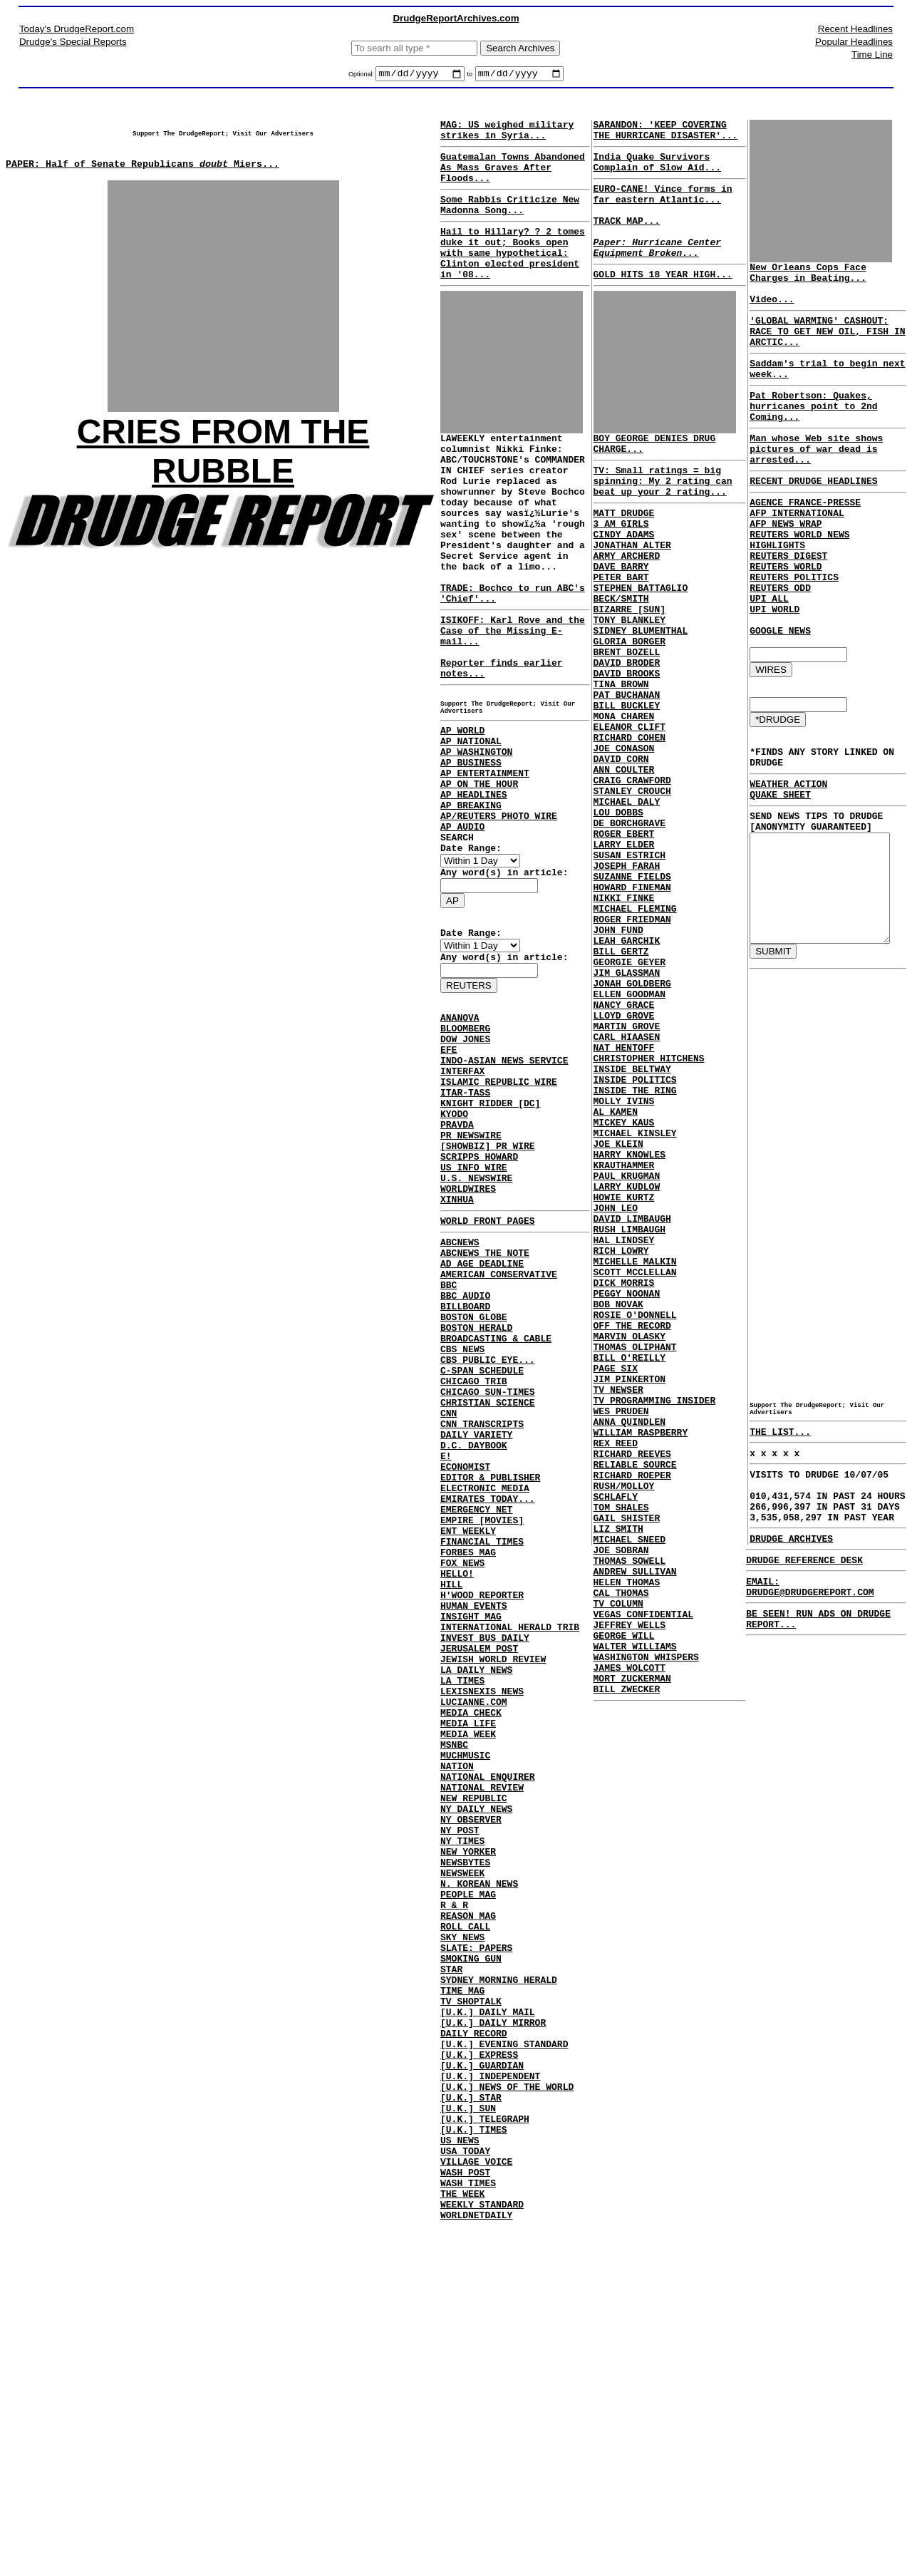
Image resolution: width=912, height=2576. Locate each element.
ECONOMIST (465, 1671)
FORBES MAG (468, 1774)
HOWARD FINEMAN (629, 1002)
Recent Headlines (855, 29)
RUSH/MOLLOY (620, 1720)
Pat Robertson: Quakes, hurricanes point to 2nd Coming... (806, 431)
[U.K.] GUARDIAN (482, 2390)
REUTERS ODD (773, 630)
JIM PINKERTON (626, 1592)
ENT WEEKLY (468, 1748)
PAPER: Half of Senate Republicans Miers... (142, 176)
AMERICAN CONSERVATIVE (498, 1440)
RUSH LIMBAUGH (626, 1412)
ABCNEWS (460, 1402)
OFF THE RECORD (629, 1528)
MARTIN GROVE (623, 1169)
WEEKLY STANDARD (482, 2556)
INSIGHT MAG (471, 1851)
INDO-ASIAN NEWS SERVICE (504, 1188)
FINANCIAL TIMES (482, 1761)
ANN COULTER (620, 861)
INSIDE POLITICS (631, 1233)
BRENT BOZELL (623, 719)
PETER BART (618, 630)
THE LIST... (773, 1529)
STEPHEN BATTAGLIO (637, 643)
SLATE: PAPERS (476, 2248)
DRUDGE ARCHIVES (780, 1651)
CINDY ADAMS (620, 578)
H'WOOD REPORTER (482, 1825)
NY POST (460, 2107)
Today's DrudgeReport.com (76, 29)
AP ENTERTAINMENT (484, 864)
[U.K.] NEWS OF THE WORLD (507, 2415)
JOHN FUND (615, 1053)
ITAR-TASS (465, 1226)
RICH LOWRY (618, 1438)
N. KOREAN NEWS (479, 2171)
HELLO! (457, 1799)
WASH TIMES (468, 2531)
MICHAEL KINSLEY (631, 1297)
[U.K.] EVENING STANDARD (504, 2364)
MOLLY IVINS (620, 1258)
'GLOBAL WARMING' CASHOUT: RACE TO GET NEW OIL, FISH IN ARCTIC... (820, 345)
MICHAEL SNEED (626, 1784)
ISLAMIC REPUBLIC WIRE (498, 1213)
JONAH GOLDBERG (629, 1117)
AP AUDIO (462, 928)
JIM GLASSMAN (623, 1104)
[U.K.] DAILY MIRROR (493, 2338)
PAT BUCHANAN (623, 771)
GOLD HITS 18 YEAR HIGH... (659, 301)
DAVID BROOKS (623, 745)
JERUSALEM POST (479, 1889)
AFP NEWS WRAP (778, 566)
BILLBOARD (465, 1479)
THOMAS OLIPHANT (631, 1553)
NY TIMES (462, 2120)
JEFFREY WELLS (626, 1887)
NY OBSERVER (471, 2094)
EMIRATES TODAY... (487, 1710)
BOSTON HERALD (476, 1504)
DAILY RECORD (473, 2351)
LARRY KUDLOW (623, 1361)
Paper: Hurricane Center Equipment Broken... (653, 271)
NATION (457, 2030)
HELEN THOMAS (623, 1836)
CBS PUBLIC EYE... (487, 1543)
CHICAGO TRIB (473, 1568)
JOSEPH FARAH (623, 976)
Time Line (872, 54)
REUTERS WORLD (778, 604)
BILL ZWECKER (623, 1964)
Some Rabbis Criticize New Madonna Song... (509, 220)
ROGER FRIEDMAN (629, 1040)
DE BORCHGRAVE (626, 925)
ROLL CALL (465, 2223)
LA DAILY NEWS (476, 1915)
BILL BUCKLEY (623, 784)
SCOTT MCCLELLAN (631, 1464)
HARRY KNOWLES (626, 1323)
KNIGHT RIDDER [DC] (490, 1239)
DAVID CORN (618, 848)
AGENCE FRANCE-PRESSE (798, 540)
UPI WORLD (767, 655)
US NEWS (460, 2479)
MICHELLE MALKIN (631, 1451)
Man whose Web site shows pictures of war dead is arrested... (809, 480)
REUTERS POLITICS (786, 617)
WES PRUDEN (618, 1630)
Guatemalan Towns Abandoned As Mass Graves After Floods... (512, 177)
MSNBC (454, 2005)
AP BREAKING (471, 903)
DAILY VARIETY (476, 1633)
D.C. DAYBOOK (473, 1645)
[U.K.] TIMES (473, 2467)
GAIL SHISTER (623, 1759)
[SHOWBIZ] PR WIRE (487, 1290)
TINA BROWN (618, 758)
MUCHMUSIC (465, 2017)
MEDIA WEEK (468, 1992)
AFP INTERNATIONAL (789, 553)
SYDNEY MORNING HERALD (498, 2287)
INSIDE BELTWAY (629, 1220)
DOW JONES (465, 1162)
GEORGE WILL (620, 1900)
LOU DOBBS (615, 912)
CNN (448, 1607)
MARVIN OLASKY (626, 1541)
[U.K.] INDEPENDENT (490, 2402)
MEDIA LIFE (468, 1979)
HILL (451, 1812)
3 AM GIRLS (618, 566)
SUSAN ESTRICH (626, 963)
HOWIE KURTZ (620, 1374)
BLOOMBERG (465, 1149)
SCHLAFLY (612, 1733)
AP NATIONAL (471, 826)
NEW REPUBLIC (473, 2069)
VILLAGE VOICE (476, 2505)
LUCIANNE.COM (473, 1953)
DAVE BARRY (618, 617)
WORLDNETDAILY (476, 2569)
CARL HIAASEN (623, 1181)
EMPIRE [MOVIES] (482, 1735)
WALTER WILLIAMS (631, 1913)
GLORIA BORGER (626, 707)
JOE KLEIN (615, 1310)
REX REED (612, 1669)
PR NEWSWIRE (471, 1278)
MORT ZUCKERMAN (629, 1951)
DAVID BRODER (623, 732)
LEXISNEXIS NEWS (482, 1940)
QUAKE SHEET (773, 860)
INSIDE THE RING (631, 1246)
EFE (448, 1175)
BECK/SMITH (618, 655)
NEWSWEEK (462, 2159)
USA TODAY (465, 2492)
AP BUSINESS (471, 851)
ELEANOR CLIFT (626, 809)
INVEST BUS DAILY (484, 1876)
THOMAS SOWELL (626, 1810)
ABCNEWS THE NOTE (484, 1414)
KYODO (454, 1252)
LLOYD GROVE (620, 1156)
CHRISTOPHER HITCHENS (645, 1207)
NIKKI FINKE (620, 1015)
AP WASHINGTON (476, 839)
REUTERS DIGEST (781, 591)
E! (446, 1658)
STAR (451, 2274)
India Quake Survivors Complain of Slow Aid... (653, 171)
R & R (454, 2197)
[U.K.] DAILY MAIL (487, 2325)
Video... (764, 309)
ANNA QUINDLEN (626, 1643)
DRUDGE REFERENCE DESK (797, 1675)
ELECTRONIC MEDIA (484, 1697)
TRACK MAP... (623, 239)
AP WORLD (462, 813)
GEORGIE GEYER (626, 1092)
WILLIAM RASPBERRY (637, 1656)
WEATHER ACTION (781, 847)
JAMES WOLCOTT (626, 1938)
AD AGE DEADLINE (482, 1427)
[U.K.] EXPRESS (479, 2377)
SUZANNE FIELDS (629, 989)
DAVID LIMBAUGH (629, 1399)
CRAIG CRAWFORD (629, 873)
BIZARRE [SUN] (626, 668)
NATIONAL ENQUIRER (487, 2043)
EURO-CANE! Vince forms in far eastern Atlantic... (659, 207)
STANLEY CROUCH (629, 886)
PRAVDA (457, 1265)
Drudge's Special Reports (73, 41)
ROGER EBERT (620, 938)
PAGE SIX (612, 1579)
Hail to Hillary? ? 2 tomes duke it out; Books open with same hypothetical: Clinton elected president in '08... (512, 276)
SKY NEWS (462, 2236)
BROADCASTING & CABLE (495, 1517)
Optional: (362, 76)
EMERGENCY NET (476, 1722)
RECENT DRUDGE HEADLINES (806, 516)
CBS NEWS (462, 1530)
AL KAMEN (612, 1271)
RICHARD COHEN (626, 822)
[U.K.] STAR (471, 2428)
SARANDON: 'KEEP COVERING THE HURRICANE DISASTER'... (662, 135)
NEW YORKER (468, 2133)
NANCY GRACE (620, 1143)
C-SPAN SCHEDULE (482, 1556)
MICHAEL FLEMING (631, 1027)
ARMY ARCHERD (623, 604)
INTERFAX (462, 1201)
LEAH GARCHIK (623, 1066)
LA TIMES (462, 1928)
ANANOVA (460, 1136)
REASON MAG (468, 2210)
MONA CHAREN (620, 796)
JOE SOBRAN (618, 1797)
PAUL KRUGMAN (623, 1348)
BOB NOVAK (615, 1502)
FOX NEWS (462, 1787)
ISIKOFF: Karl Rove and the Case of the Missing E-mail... (512, 696)
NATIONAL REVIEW (482, 2056)
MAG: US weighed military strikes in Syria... (507, 135)
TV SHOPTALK (471, 2313)
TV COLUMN (615, 1861)
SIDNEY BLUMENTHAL (637, 694)
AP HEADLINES (473, 890)
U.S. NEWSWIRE (476, 1329)
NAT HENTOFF (620, 1194)
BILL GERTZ (618, 1079)
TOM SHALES (618, 1746)
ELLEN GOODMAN (626, 1130)
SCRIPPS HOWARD (479, 1303)
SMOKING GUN (471, 2261)
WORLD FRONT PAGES (487, 1378)
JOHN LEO (612, 1387)
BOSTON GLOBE (473, 1491)
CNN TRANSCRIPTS (482, 1620)
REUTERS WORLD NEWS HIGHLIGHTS (822, 578)
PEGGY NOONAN (623, 1489)
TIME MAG (462, 2300)
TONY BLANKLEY (626, 681)
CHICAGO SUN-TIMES (487, 1581)
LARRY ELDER (620, 950)
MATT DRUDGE (620, 553)
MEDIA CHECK (471, 1966)
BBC (448, 1453)
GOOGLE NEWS (773, 681)
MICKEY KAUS (620, 1284)
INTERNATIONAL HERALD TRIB (509, 1864)
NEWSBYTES (465, 2146)
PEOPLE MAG (468, 2184)
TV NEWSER (615, 1605)
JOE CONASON (620, 835)
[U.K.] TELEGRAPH (484, 2454)
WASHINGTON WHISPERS (642, 1926)
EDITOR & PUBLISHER (490, 1684)
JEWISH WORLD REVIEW (493, 1902)
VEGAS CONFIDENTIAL (640, 1874)
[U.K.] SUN (468, 2441)
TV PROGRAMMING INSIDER (651, 1618)
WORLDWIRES (468, 1342)
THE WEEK (462, 2544)
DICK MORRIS (620, 1476)
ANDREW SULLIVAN (631, 1823)
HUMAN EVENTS (473, 1838)
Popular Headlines (854, 41)
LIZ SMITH (615, 1772)
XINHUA (457, 1355)
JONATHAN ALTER (629, 591)
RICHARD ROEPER (629, 1707)
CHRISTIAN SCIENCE (487, 1594)
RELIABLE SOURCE (631, 1695)
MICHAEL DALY (623, 899)
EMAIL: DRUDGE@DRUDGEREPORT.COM (822, 1698)
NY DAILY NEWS (476, 2082)
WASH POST (465, 2518)
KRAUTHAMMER (620, 1335)
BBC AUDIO (465, 1466)
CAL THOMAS (618, 1849)
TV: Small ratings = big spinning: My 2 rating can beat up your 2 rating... (659, 517)
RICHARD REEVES (629, 1682)
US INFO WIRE (473, 1316)
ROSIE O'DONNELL (631, 1515)
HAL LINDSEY (620, 1425)
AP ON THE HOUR (479, 877)
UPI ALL (762, 643)
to (469, 76)
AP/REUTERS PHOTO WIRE (498, 916)
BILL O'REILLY (626, 1566)
